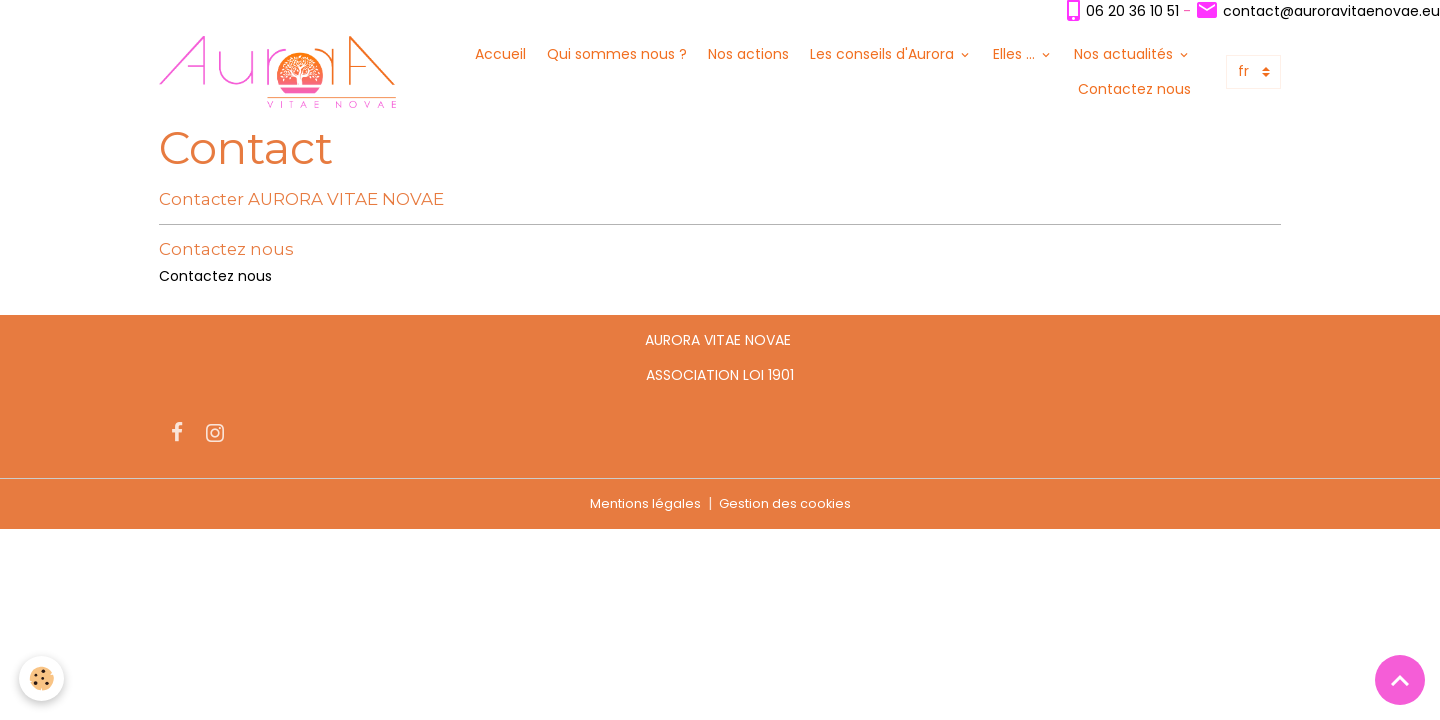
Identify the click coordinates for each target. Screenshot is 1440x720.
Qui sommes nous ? (617, 55)
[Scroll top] (1400, 680)
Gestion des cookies (788, 506)
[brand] (282, 73)
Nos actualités (1125, 55)
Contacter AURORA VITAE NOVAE (301, 202)
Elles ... (1016, 55)
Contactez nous (1134, 90)
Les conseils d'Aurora (884, 55)
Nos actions (748, 55)
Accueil (500, 55)
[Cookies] (42, 678)
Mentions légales (641, 506)
